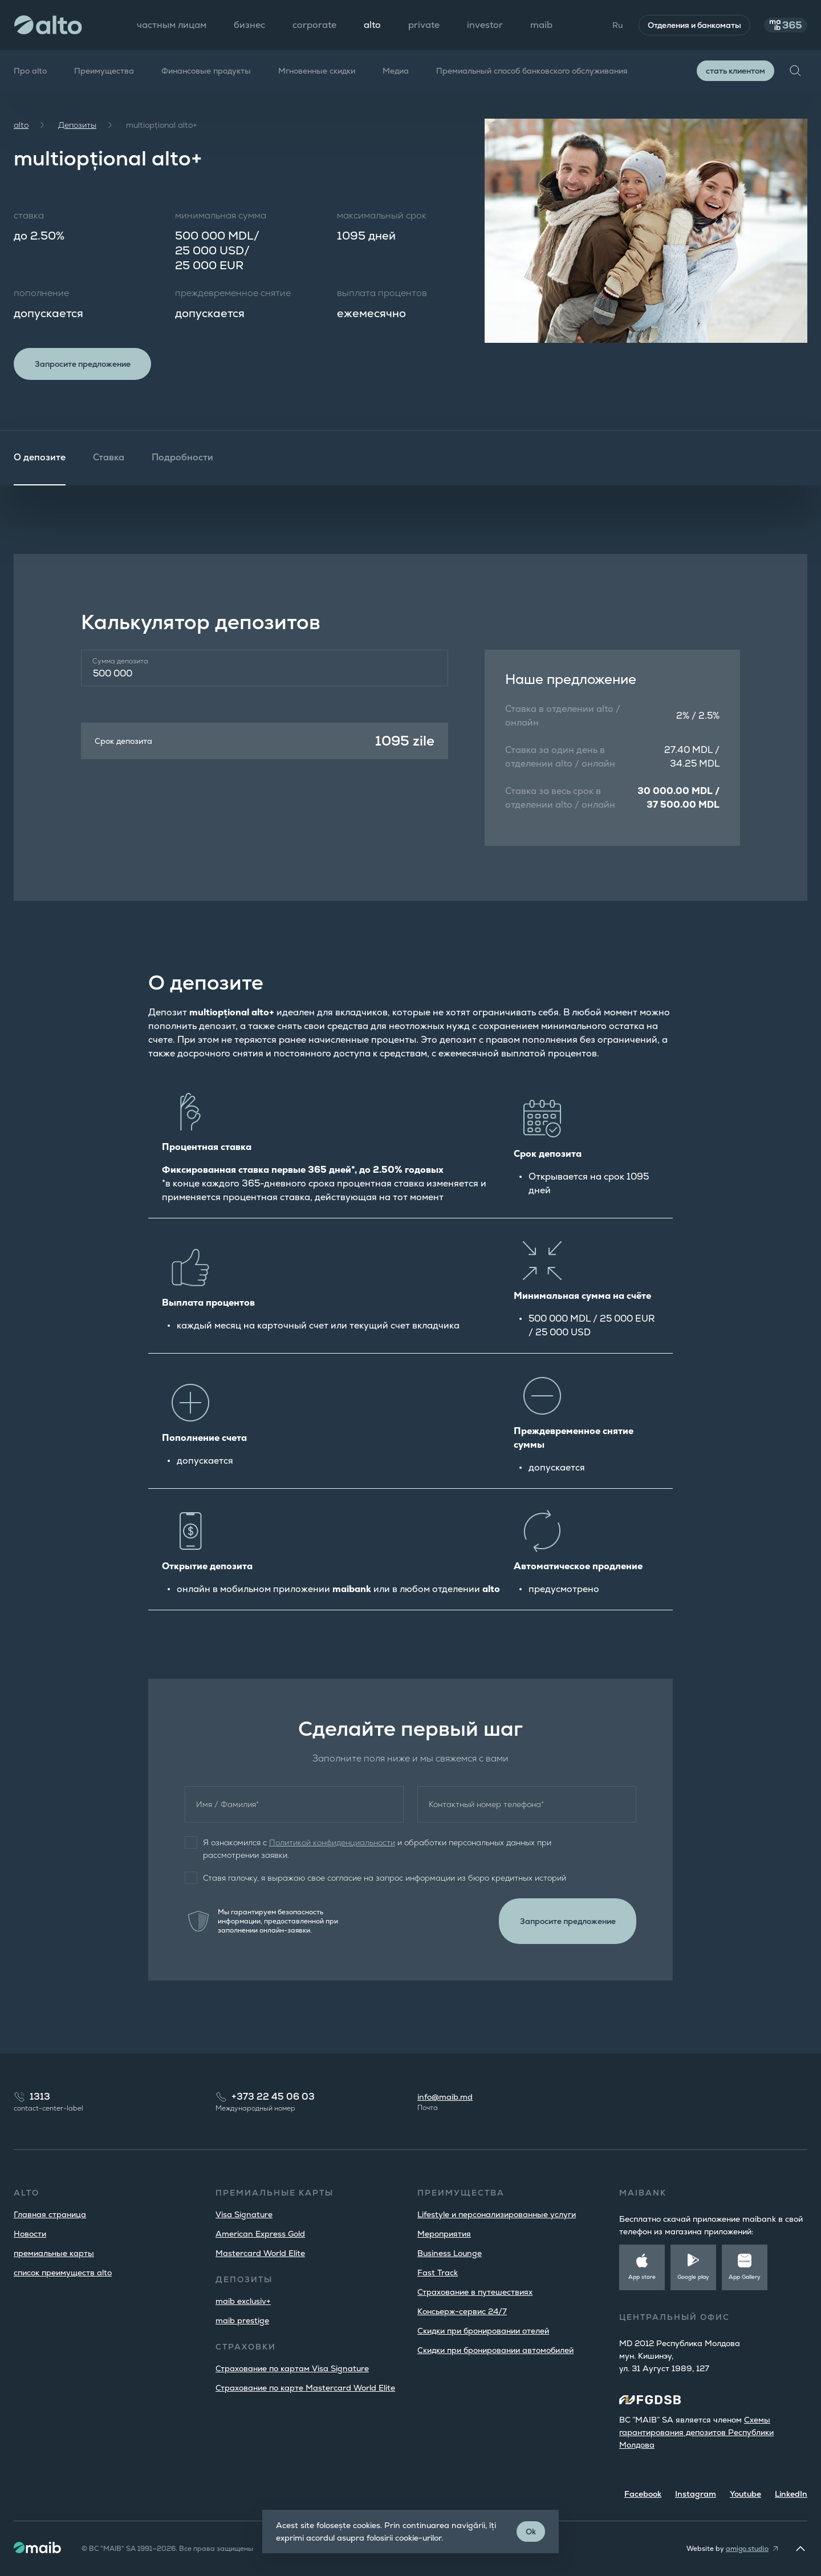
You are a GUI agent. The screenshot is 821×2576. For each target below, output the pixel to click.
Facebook (642, 2494)
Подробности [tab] (182, 462)
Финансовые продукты (206, 71)
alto (21, 125)
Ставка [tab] (108, 462)
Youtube (745, 2494)
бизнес (249, 25)
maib (541, 25)
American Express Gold (260, 2234)
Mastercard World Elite (260, 2253)
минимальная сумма (220, 215)
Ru (605, 25)
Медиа (396, 71)
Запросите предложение (89, 366)
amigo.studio (747, 2548)
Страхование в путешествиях (475, 2292)
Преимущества (104, 71)
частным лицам (171, 25)
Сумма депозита (120, 665)
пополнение (41, 293)
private (424, 25)
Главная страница (50, 2214)
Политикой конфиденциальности (332, 1847)
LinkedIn (791, 2494)
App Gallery (745, 2277)
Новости (30, 2234)
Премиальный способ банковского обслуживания (532, 71)
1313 (40, 2097)
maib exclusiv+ (243, 2301)
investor (485, 25)
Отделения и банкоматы (682, 25)
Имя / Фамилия (227, 1809)
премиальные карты (54, 2253)
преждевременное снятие (233, 293)
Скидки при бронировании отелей (483, 2331)
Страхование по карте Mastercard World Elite (305, 2388)
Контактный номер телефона (486, 1809)
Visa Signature (244, 2214)
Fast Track (437, 2272)
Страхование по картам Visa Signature (292, 2368)
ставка (29, 215)
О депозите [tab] (40, 462)
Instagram (695, 2494)
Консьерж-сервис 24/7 (462, 2311)
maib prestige (242, 2320)
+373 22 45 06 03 (273, 2097)
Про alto (30, 71)
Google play (693, 2277)
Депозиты (77, 125)
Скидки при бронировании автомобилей (495, 2350)
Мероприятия (444, 2234)
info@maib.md (445, 2097)
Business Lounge (449, 2253)
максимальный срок (381, 215)
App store (642, 2277)
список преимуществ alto (63, 2272)
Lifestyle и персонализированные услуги (496, 2214)
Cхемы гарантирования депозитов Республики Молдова (696, 2432)
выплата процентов (382, 293)
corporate (314, 25)
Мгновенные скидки (316, 71)
